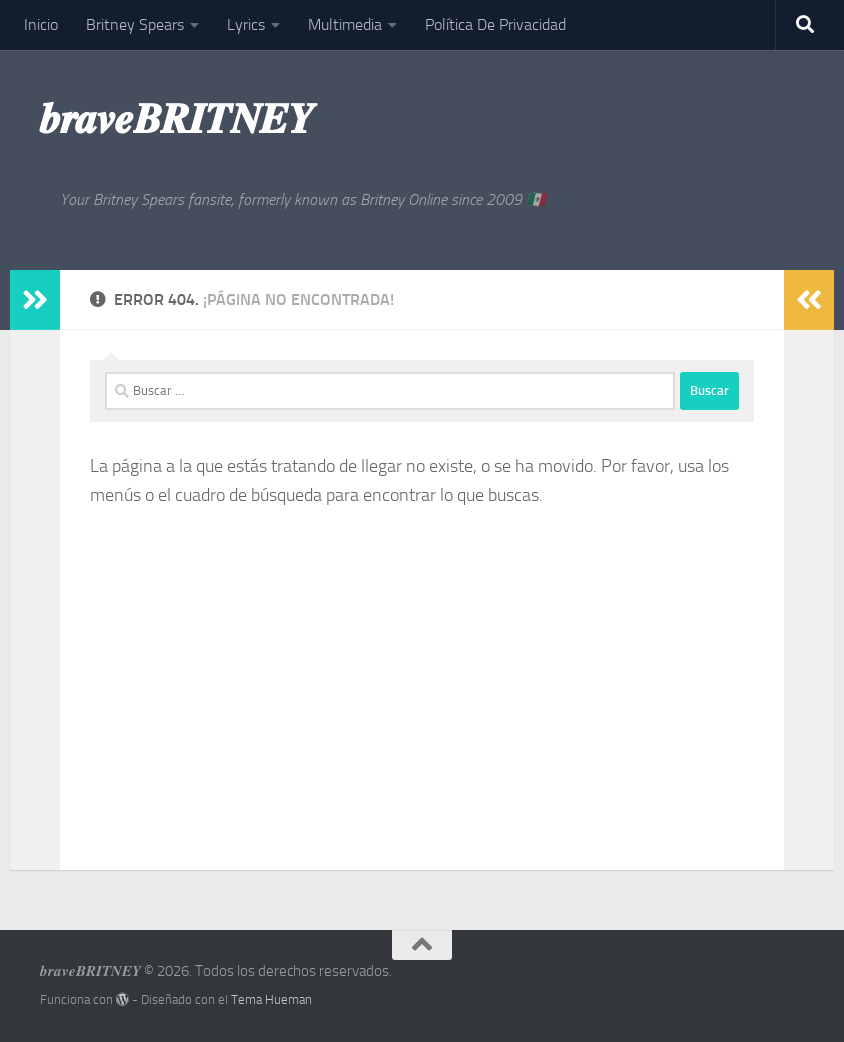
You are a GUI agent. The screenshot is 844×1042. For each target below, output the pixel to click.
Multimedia (345, 24)
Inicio (41, 24)
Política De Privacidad (495, 24)
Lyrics (246, 24)
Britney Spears (135, 24)
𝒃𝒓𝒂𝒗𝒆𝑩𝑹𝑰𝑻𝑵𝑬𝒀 (176, 119)
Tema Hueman (271, 999)
